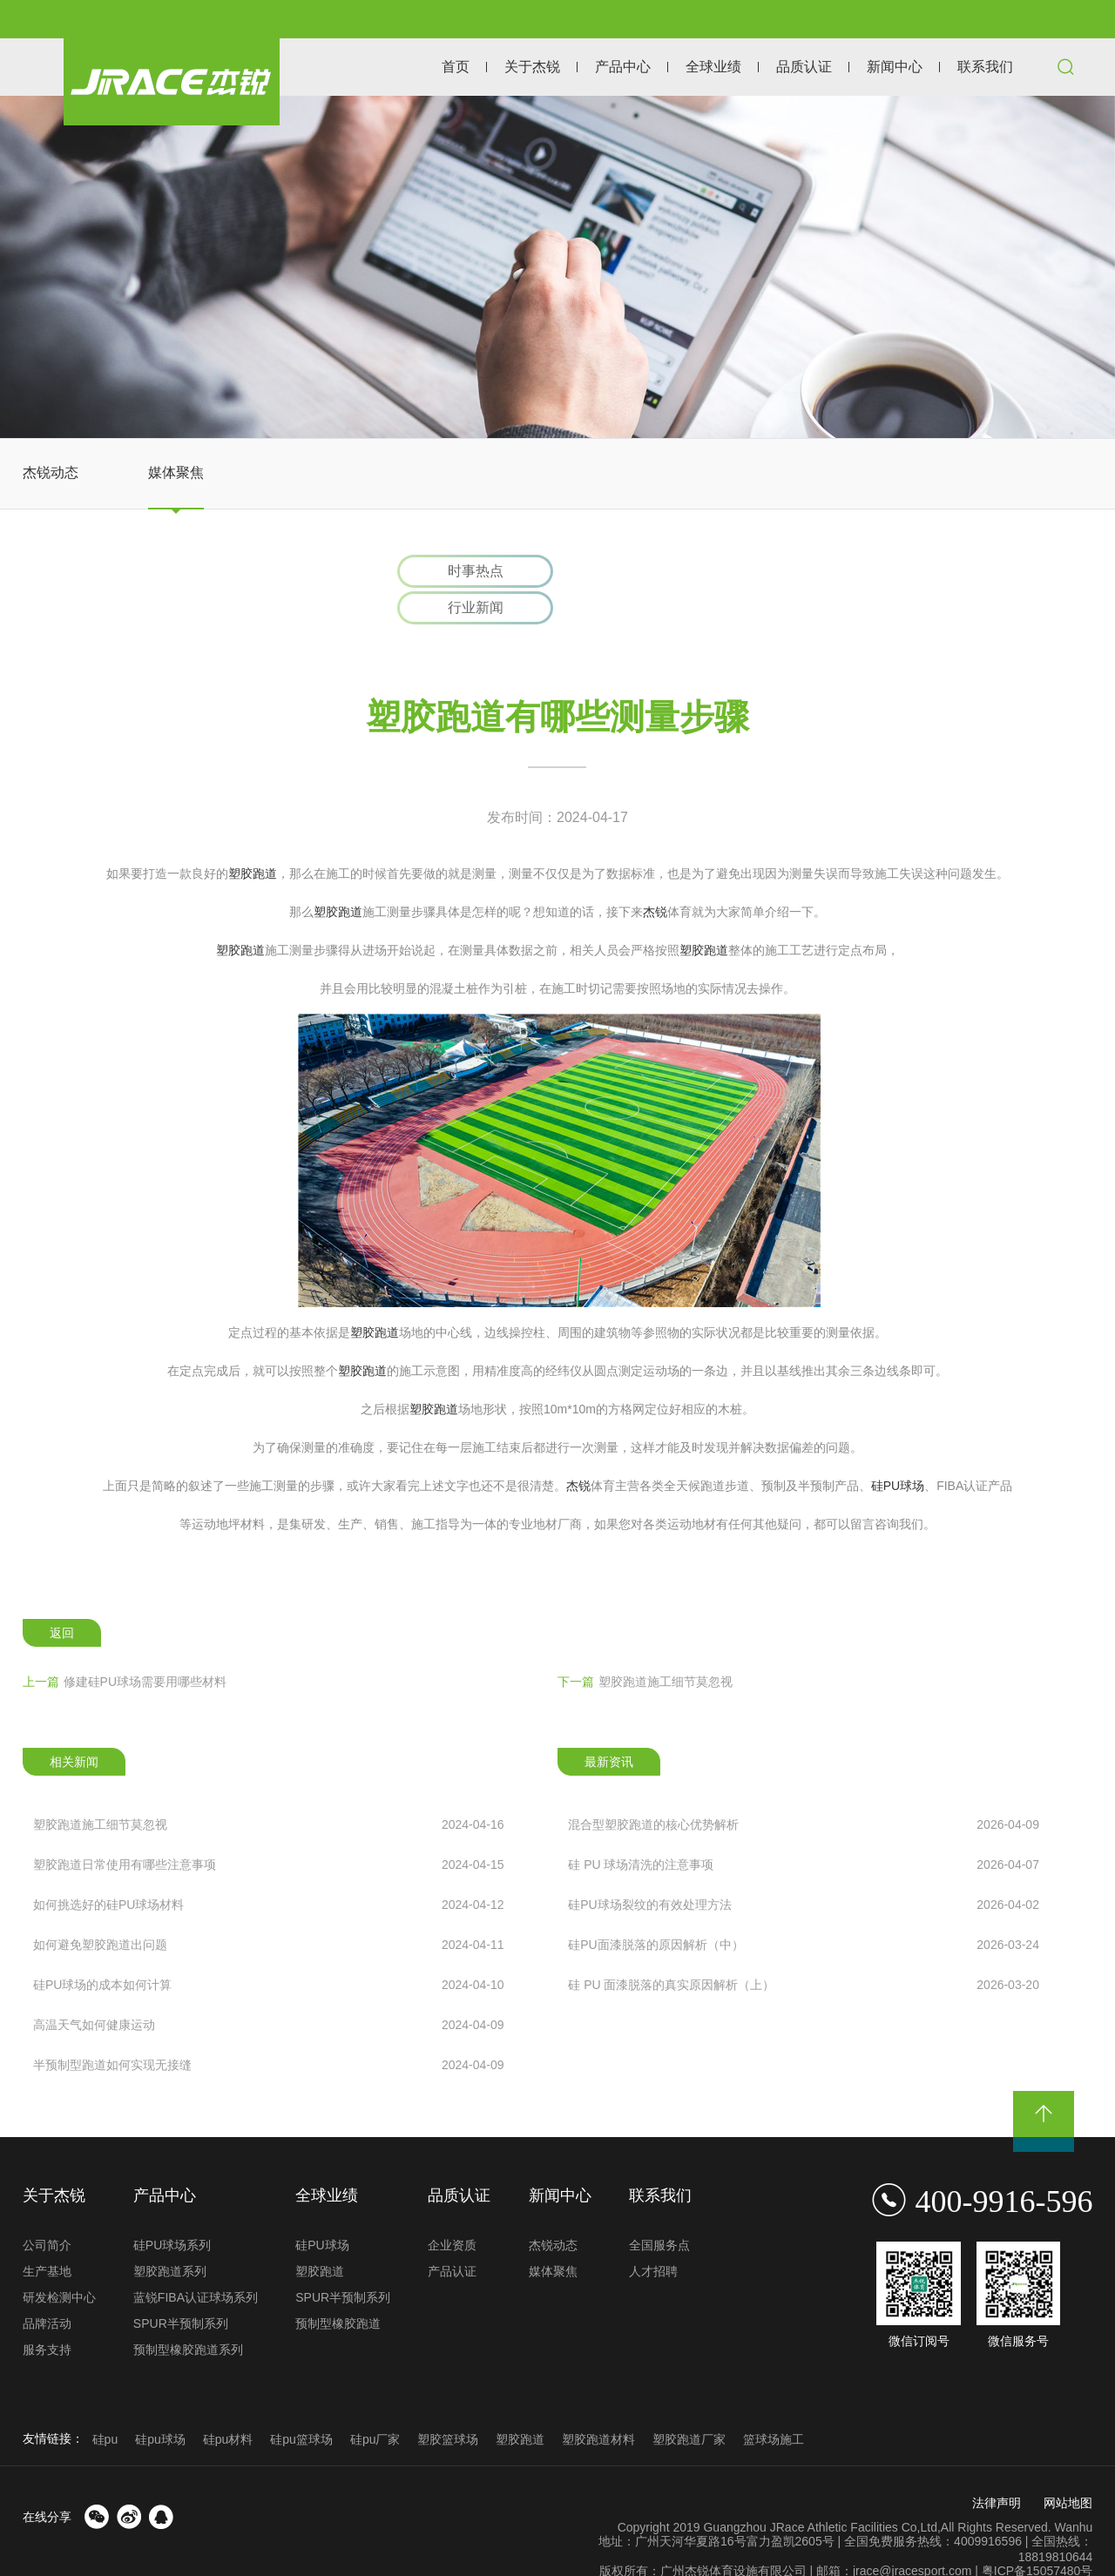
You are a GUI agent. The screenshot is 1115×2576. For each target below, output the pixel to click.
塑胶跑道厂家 (689, 2406)
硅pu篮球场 (301, 2406)
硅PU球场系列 (172, 2212)
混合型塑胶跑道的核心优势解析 (803, 1791)
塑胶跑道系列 (169, 2238)
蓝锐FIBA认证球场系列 (195, 2264)
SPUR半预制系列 (180, 2290)
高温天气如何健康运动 (268, 1992)
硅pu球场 (160, 2406)
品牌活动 (47, 2290)
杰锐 (655, 879)
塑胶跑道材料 (598, 2406)
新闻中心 (894, 66)
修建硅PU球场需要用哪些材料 (124, 1649)
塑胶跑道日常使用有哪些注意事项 (268, 1831)
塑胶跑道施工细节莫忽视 (645, 1649)
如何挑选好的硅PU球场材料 (268, 1871)
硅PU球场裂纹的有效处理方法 (803, 1871)
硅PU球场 (897, 1453)
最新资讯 (609, 1729)
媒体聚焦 (176, 472)
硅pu (105, 2406)
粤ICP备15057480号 (1037, 2538)
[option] (557, 267)
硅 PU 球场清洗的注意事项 (803, 1831)
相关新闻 (74, 1729)
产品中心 (623, 66)
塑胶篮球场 (447, 2406)
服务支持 (47, 2316)
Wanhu (1074, 2494)
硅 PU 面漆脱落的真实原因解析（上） (803, 1952)
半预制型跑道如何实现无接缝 (268, 2032)
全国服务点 (659, 2212)
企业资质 (452, 2212)
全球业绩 (713, 66)
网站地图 (1068, 2470)
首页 (456, 66)
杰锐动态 (50, 472)
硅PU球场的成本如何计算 (268, 1952)
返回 (62, 1600)
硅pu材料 (228, 2406)
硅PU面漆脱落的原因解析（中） (803, 1911)
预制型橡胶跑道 (338, 2290)
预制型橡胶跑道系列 (188, 2316)
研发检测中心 (59, 2264)
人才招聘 (653, 2238)
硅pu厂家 (375, 2406)
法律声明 (996, 2470)
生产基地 (47, 2238)
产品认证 (452, 2238)
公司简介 (47, 2212)
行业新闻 (651, 572)
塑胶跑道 (252, 840)
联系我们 (985, 66)
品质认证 (804, 66)
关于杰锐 (532, 66)
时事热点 (463, 572)
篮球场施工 (773, 2406)
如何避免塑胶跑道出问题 (268, 1911)
